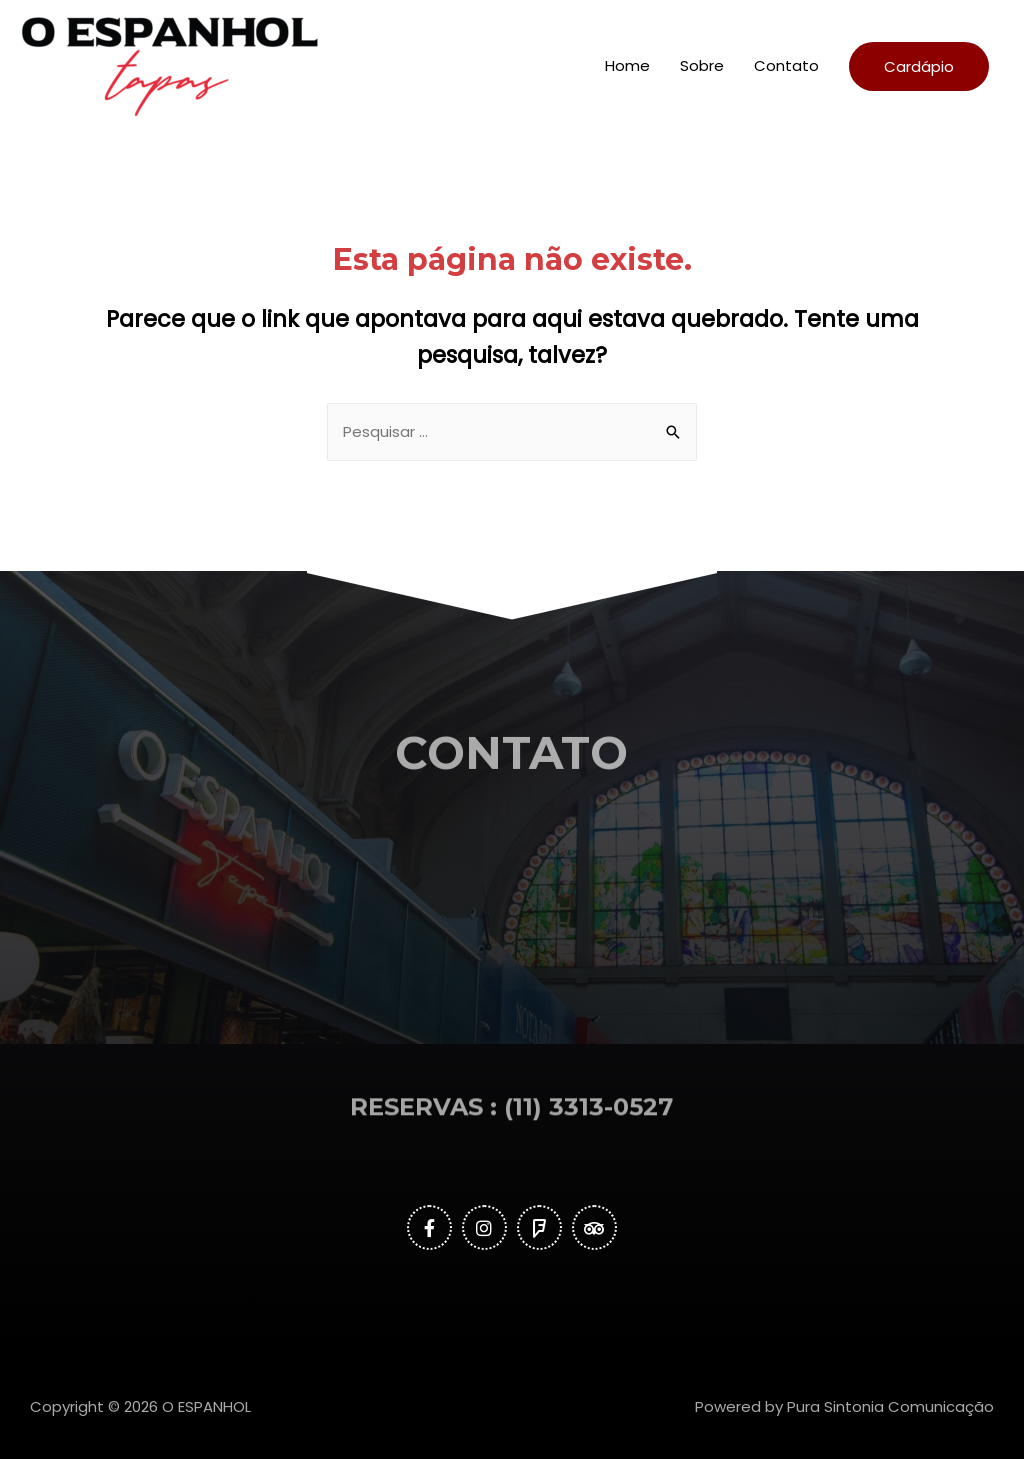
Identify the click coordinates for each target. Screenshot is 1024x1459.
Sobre (702, 65)
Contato (786, 65)
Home (627, 65)
